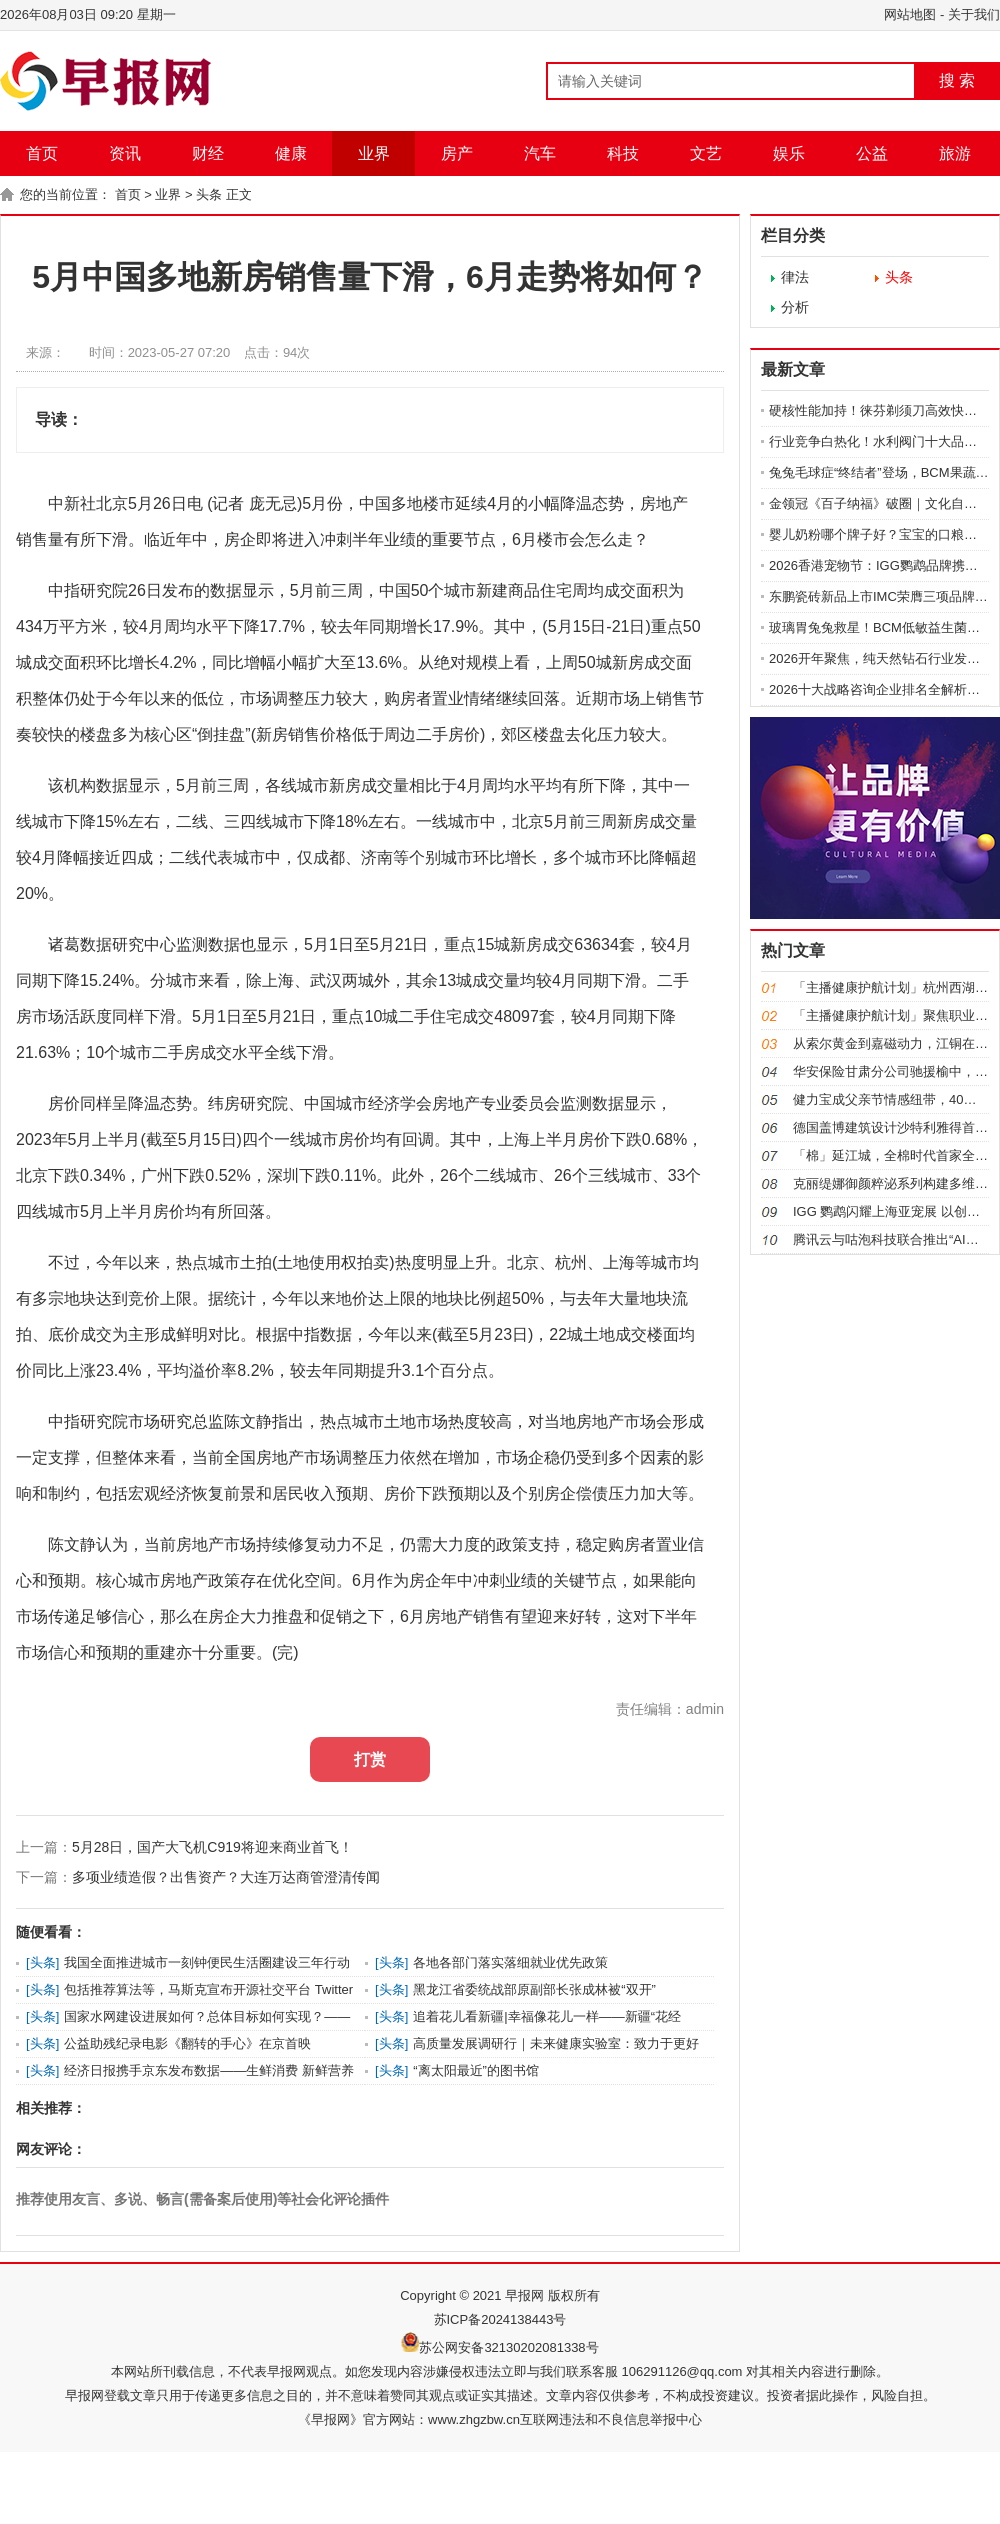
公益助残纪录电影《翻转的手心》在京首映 (187, 2043)
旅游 (955, 153)
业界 (374, 153)
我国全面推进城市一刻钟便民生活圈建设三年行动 (207, 1962)
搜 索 (957, 80)
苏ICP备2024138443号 (500, 2319)
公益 (872, 153)
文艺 (706, 153)
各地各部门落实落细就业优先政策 (510, 1962)
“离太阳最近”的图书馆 (476, 2070)
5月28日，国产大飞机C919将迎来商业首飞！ (212, 1847)
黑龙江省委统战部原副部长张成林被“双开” (534, 1989)
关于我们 (974, 14)
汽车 (540, 153)
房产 (457, 153)
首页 (42, 153)
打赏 (370, 1759)
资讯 (125, 153)
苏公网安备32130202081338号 (508, 2347)
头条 (209, 194)
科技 (623, 153)
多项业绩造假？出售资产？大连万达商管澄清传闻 (226, 1877)
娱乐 (789, 153)
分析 (795, 307)
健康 (291, 153)
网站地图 (910, 14)
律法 (795, 277)
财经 (208, 153)
